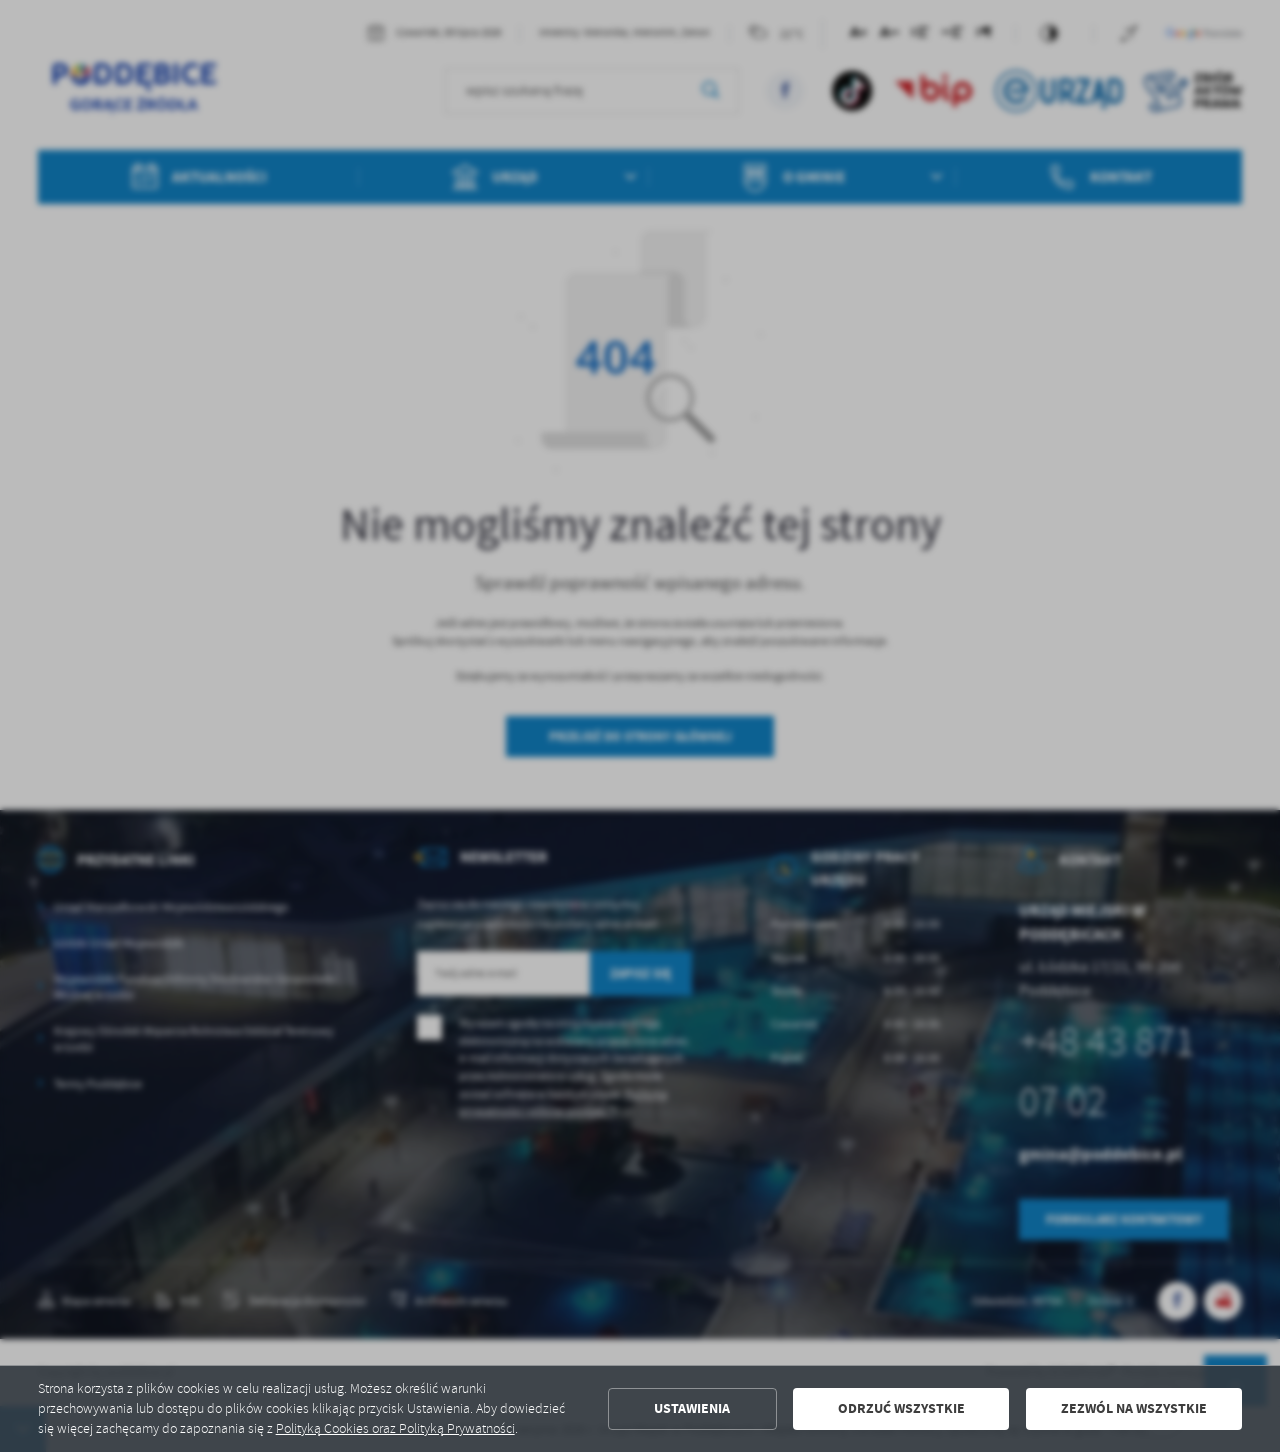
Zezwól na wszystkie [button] (1134, 1408)
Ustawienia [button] (692, 1408)
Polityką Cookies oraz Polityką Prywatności (395, 1428)
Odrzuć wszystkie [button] (901, 1408)
